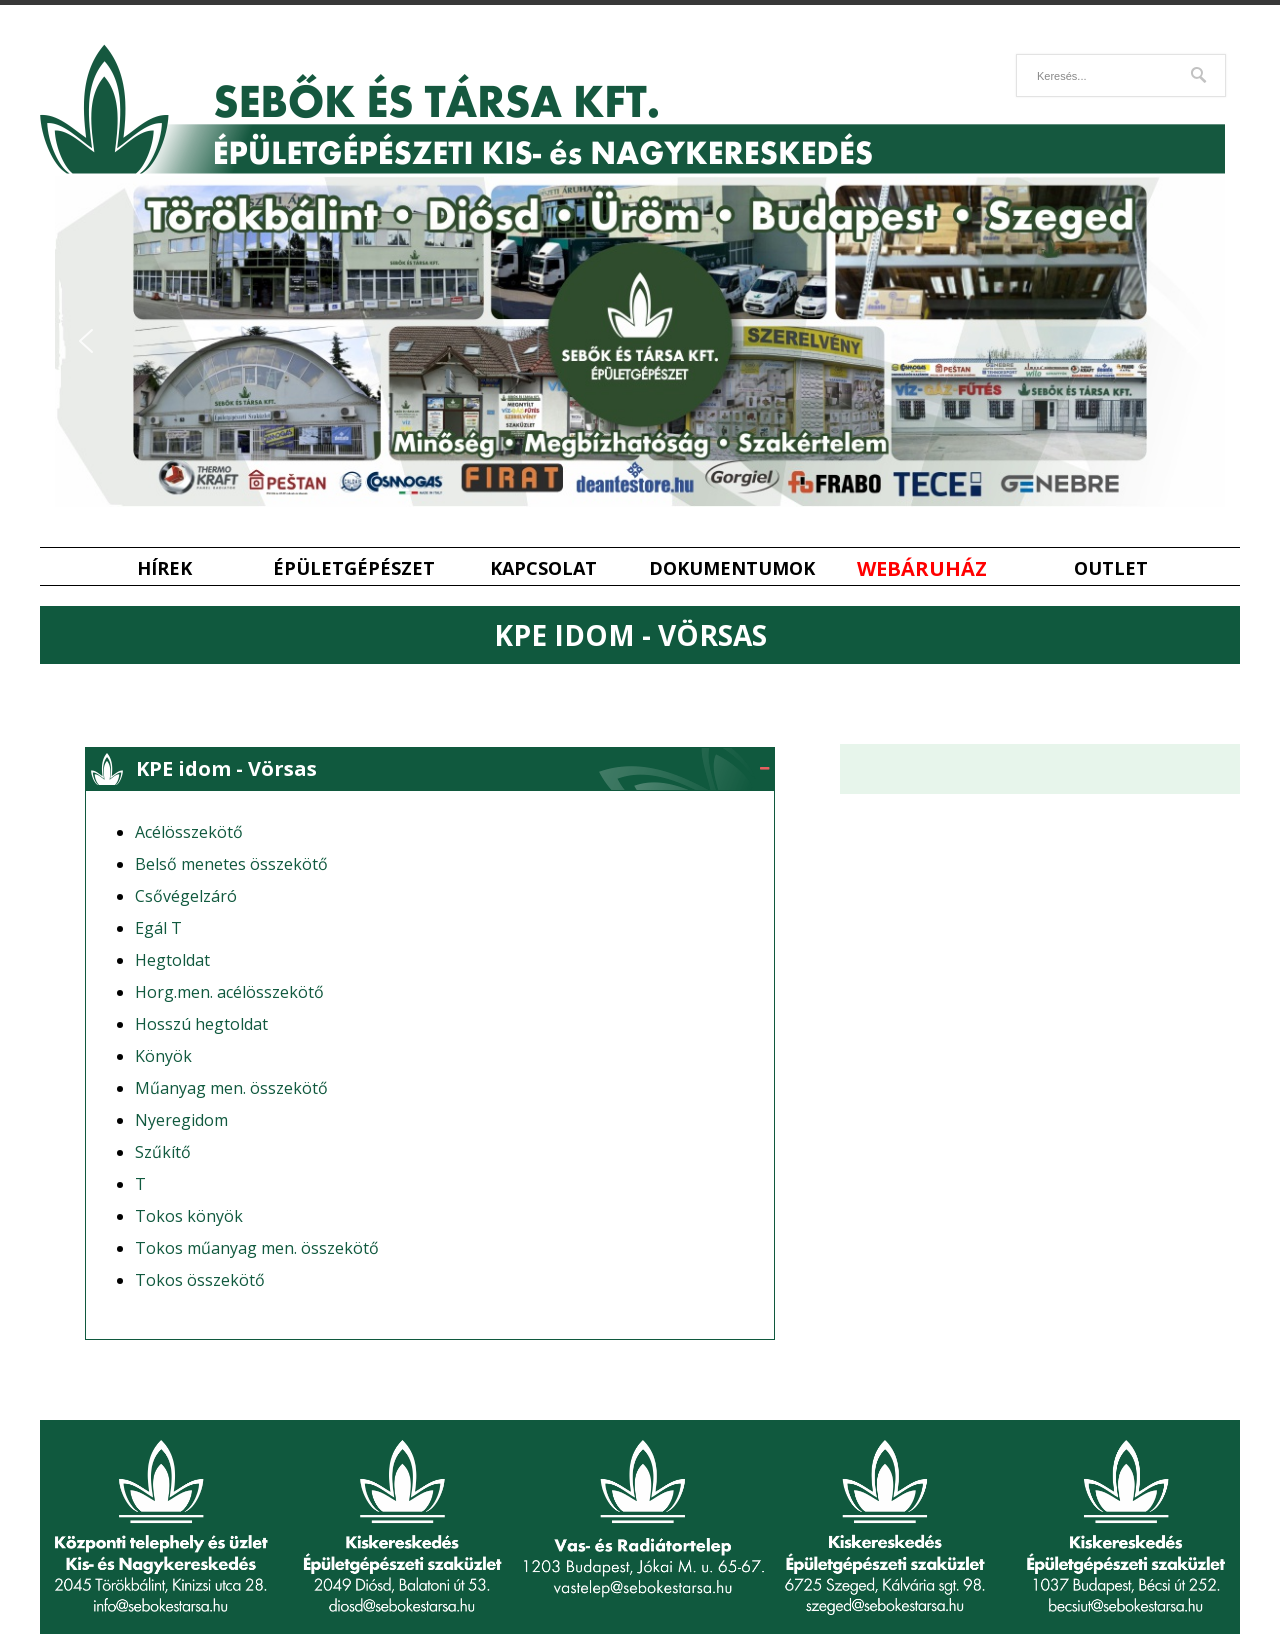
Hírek (164, 568)
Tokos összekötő (200, 1280)
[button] (86, 341)
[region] (640, 341)
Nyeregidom (181, 1120)
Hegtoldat (172, 960)
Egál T (158, 928)
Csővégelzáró (186, 896)
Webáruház (922, 568)
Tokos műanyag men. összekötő (257, 1248)
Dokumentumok (732, 568)
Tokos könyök (189, 1216)
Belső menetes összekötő (231, 864)
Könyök (163, 1056)
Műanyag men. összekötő (231, 1088)
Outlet (1111, 568)
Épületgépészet (354, 568)
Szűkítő (163, 1152)
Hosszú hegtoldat (201, 1024)
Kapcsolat (543, 568)
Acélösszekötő (189, 832)
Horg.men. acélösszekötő (229, 992)
